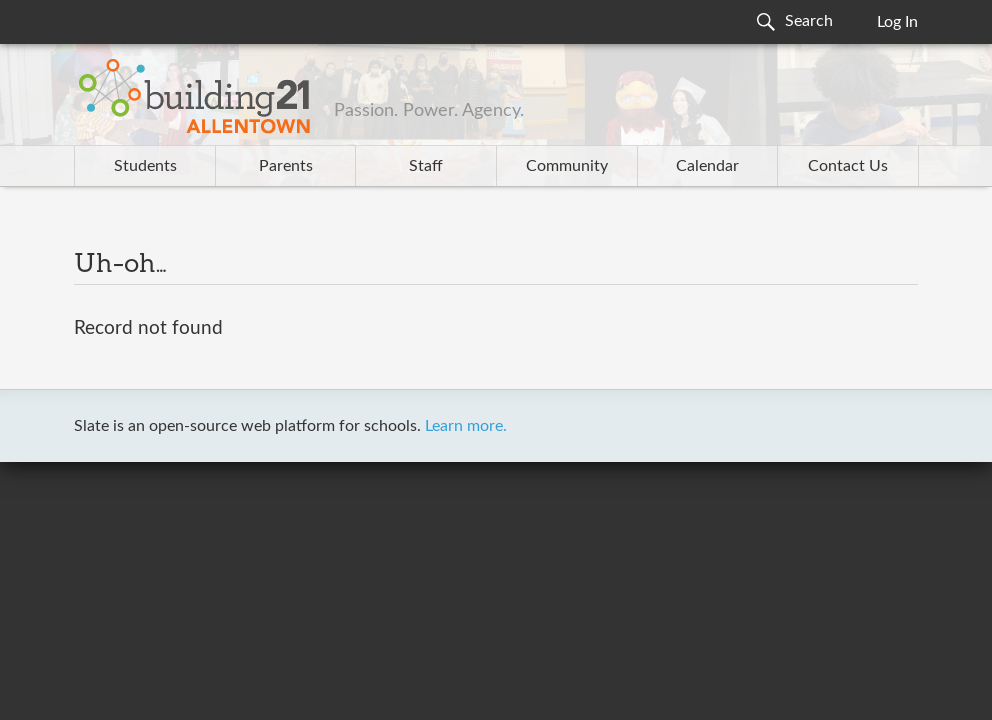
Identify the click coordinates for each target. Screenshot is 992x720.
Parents (286, 166)
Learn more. (466, 426)
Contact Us (848, 166)
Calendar (707, 166)
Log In (897, 22)
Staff (426, 166)
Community (567, 166)
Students (145, 166)
